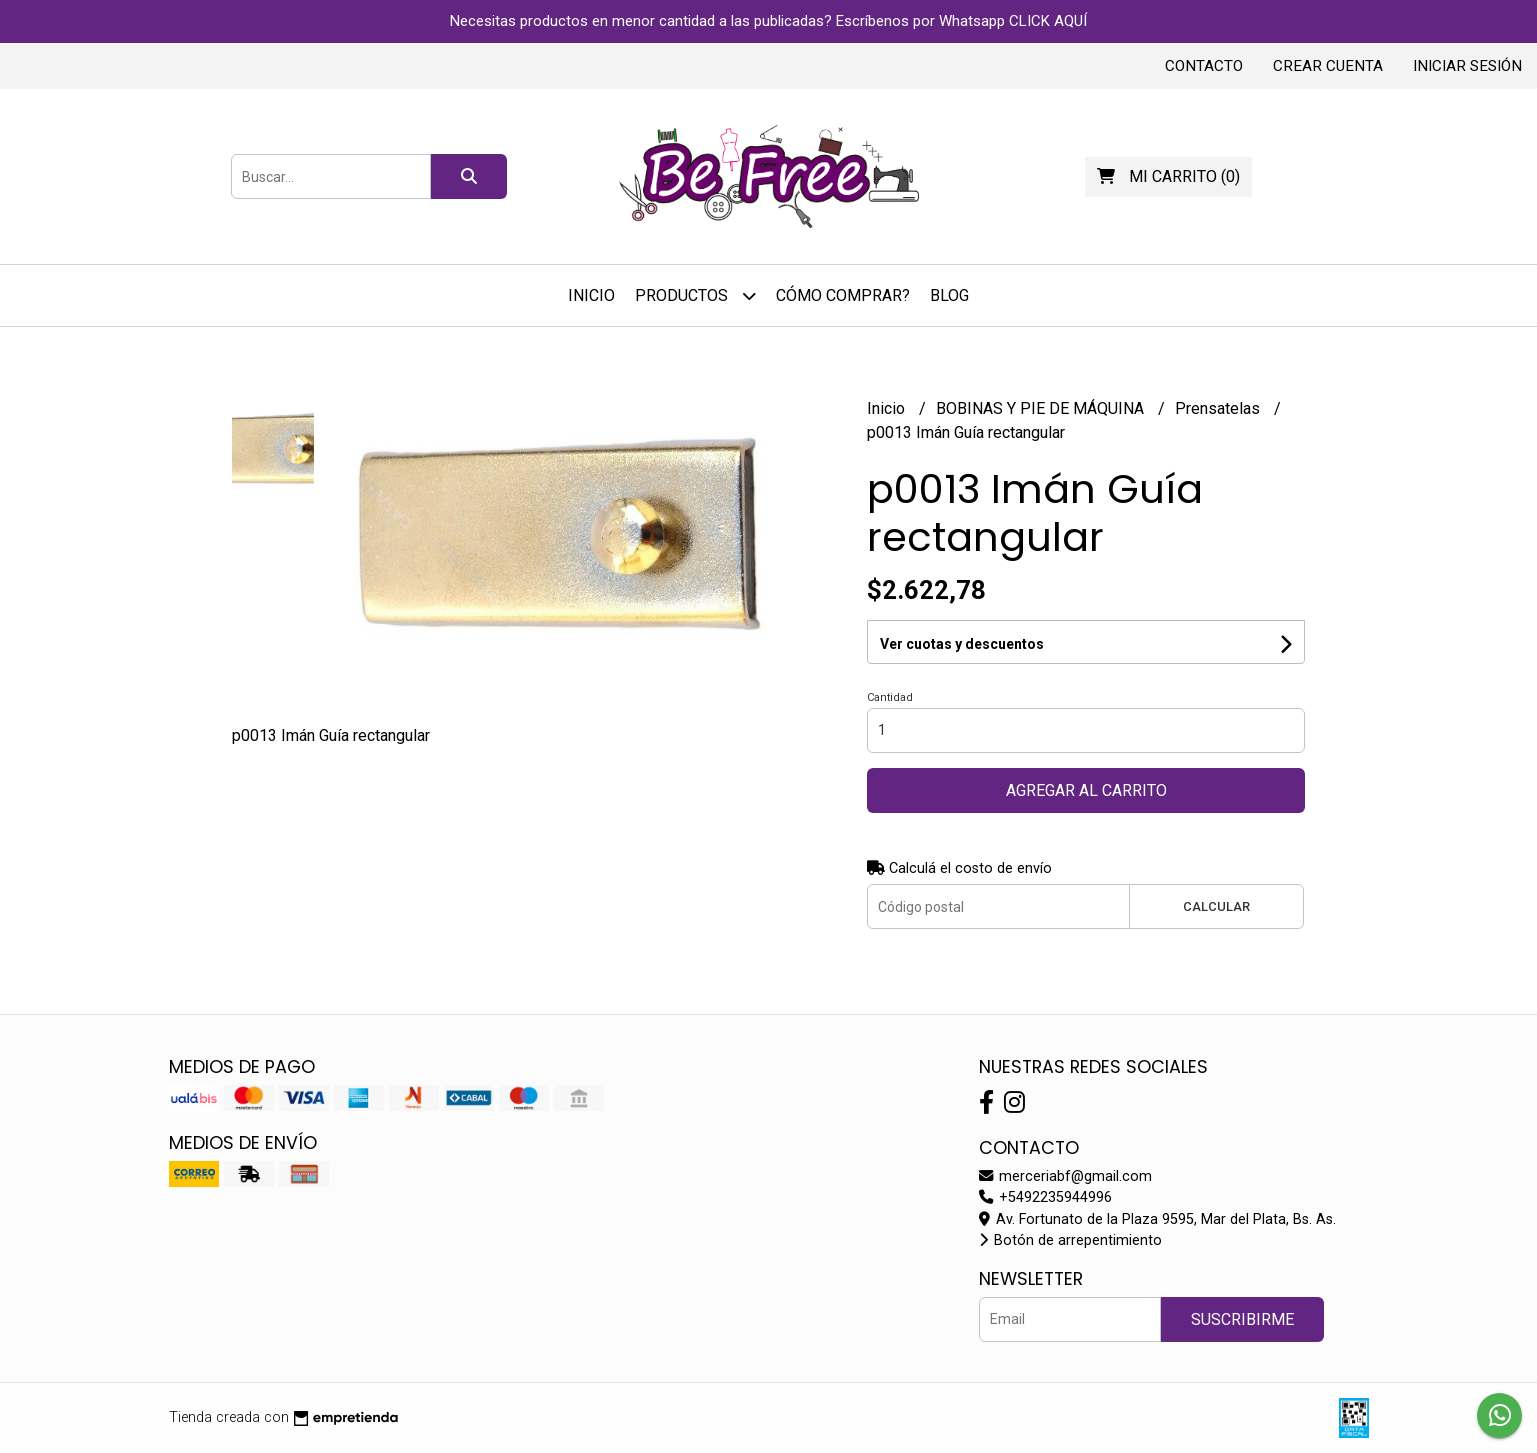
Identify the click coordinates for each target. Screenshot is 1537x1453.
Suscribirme (1242, 1319)
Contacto (1204, 66)
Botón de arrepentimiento (1070, 1240)
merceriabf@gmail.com (1065, 1176)
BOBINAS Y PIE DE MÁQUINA (1042, 408)
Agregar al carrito (1086, 790)
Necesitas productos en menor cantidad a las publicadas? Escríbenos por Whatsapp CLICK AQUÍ (768, 21)
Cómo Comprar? (843, 295)
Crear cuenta (1328, 66)
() (1168, 176)
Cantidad (890, 697)
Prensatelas (1219, 408)
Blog (949, 295)
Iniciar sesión (1467, 66)
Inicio (591, 295)
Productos (695, 295)
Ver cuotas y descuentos (962, 644)
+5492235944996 (1045, 1197)
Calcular (1216, 906)
